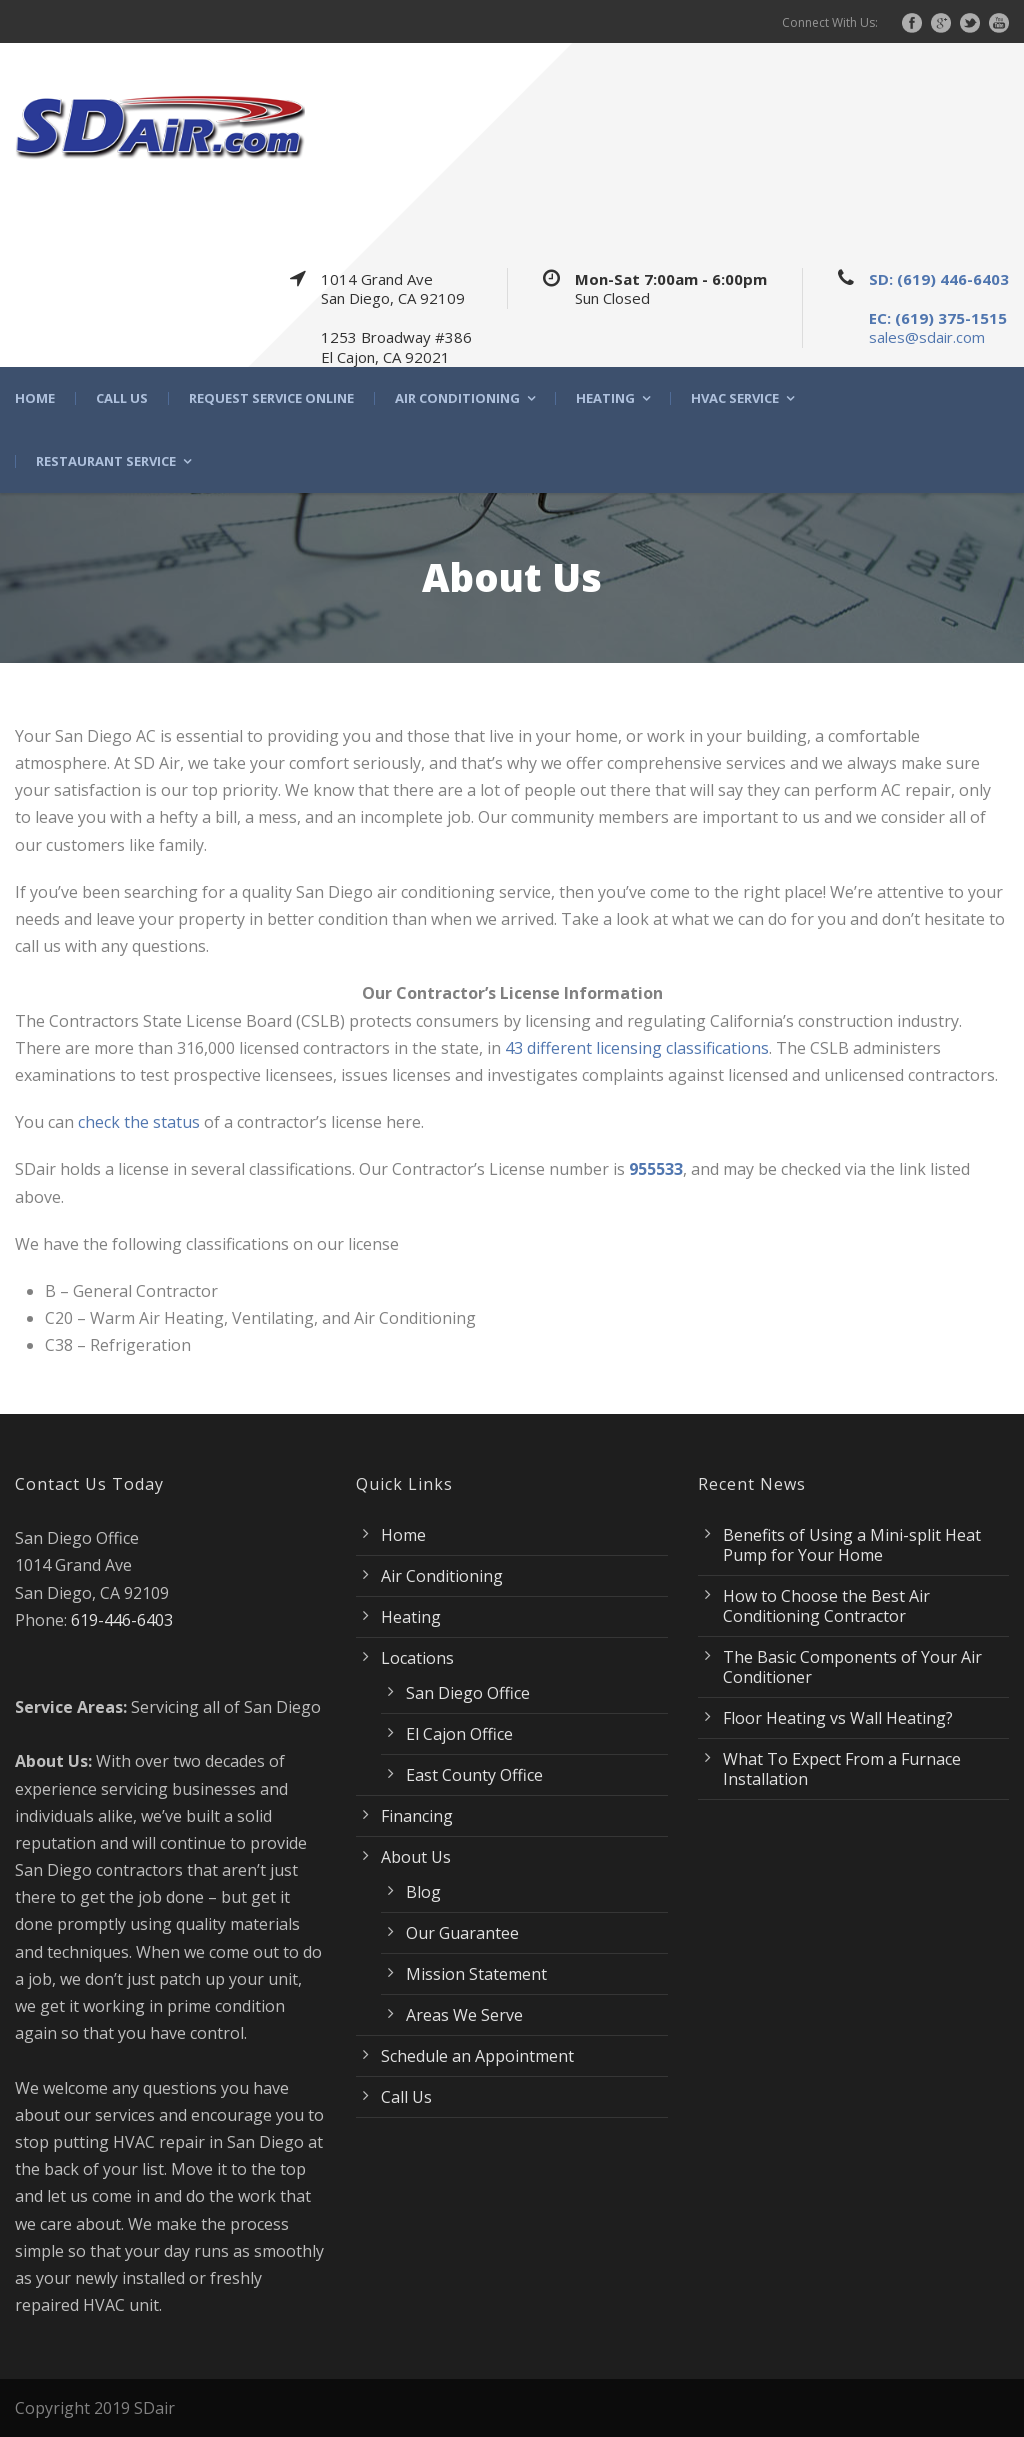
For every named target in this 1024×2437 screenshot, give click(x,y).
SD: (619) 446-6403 (939, 279)
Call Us (122, 398)
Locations (417, 1658)
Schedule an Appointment (477, 2056)
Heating (605, 398)
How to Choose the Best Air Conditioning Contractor (826, 1606)
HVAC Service (735, 398)
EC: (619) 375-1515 (938, 318)
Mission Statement (476, 1974)
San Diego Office (468, 1693)
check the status (139, 1122)
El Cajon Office (459, 1734)
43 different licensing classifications (637, 1048)
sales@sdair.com (927, 337)
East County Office (474, 1775)
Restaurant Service (106, 461)
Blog (423, 1892)
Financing (417, 1816)
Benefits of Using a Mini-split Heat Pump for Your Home (852, 1545)
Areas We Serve (464, 2015)
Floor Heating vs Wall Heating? (838, 1718)
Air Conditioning (457, 398)
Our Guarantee (462, 1933)
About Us (416, 1857)
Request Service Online (271, 398)
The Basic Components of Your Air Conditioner (852, 1667)
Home (35, 398)
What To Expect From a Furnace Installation (842, 1769)
